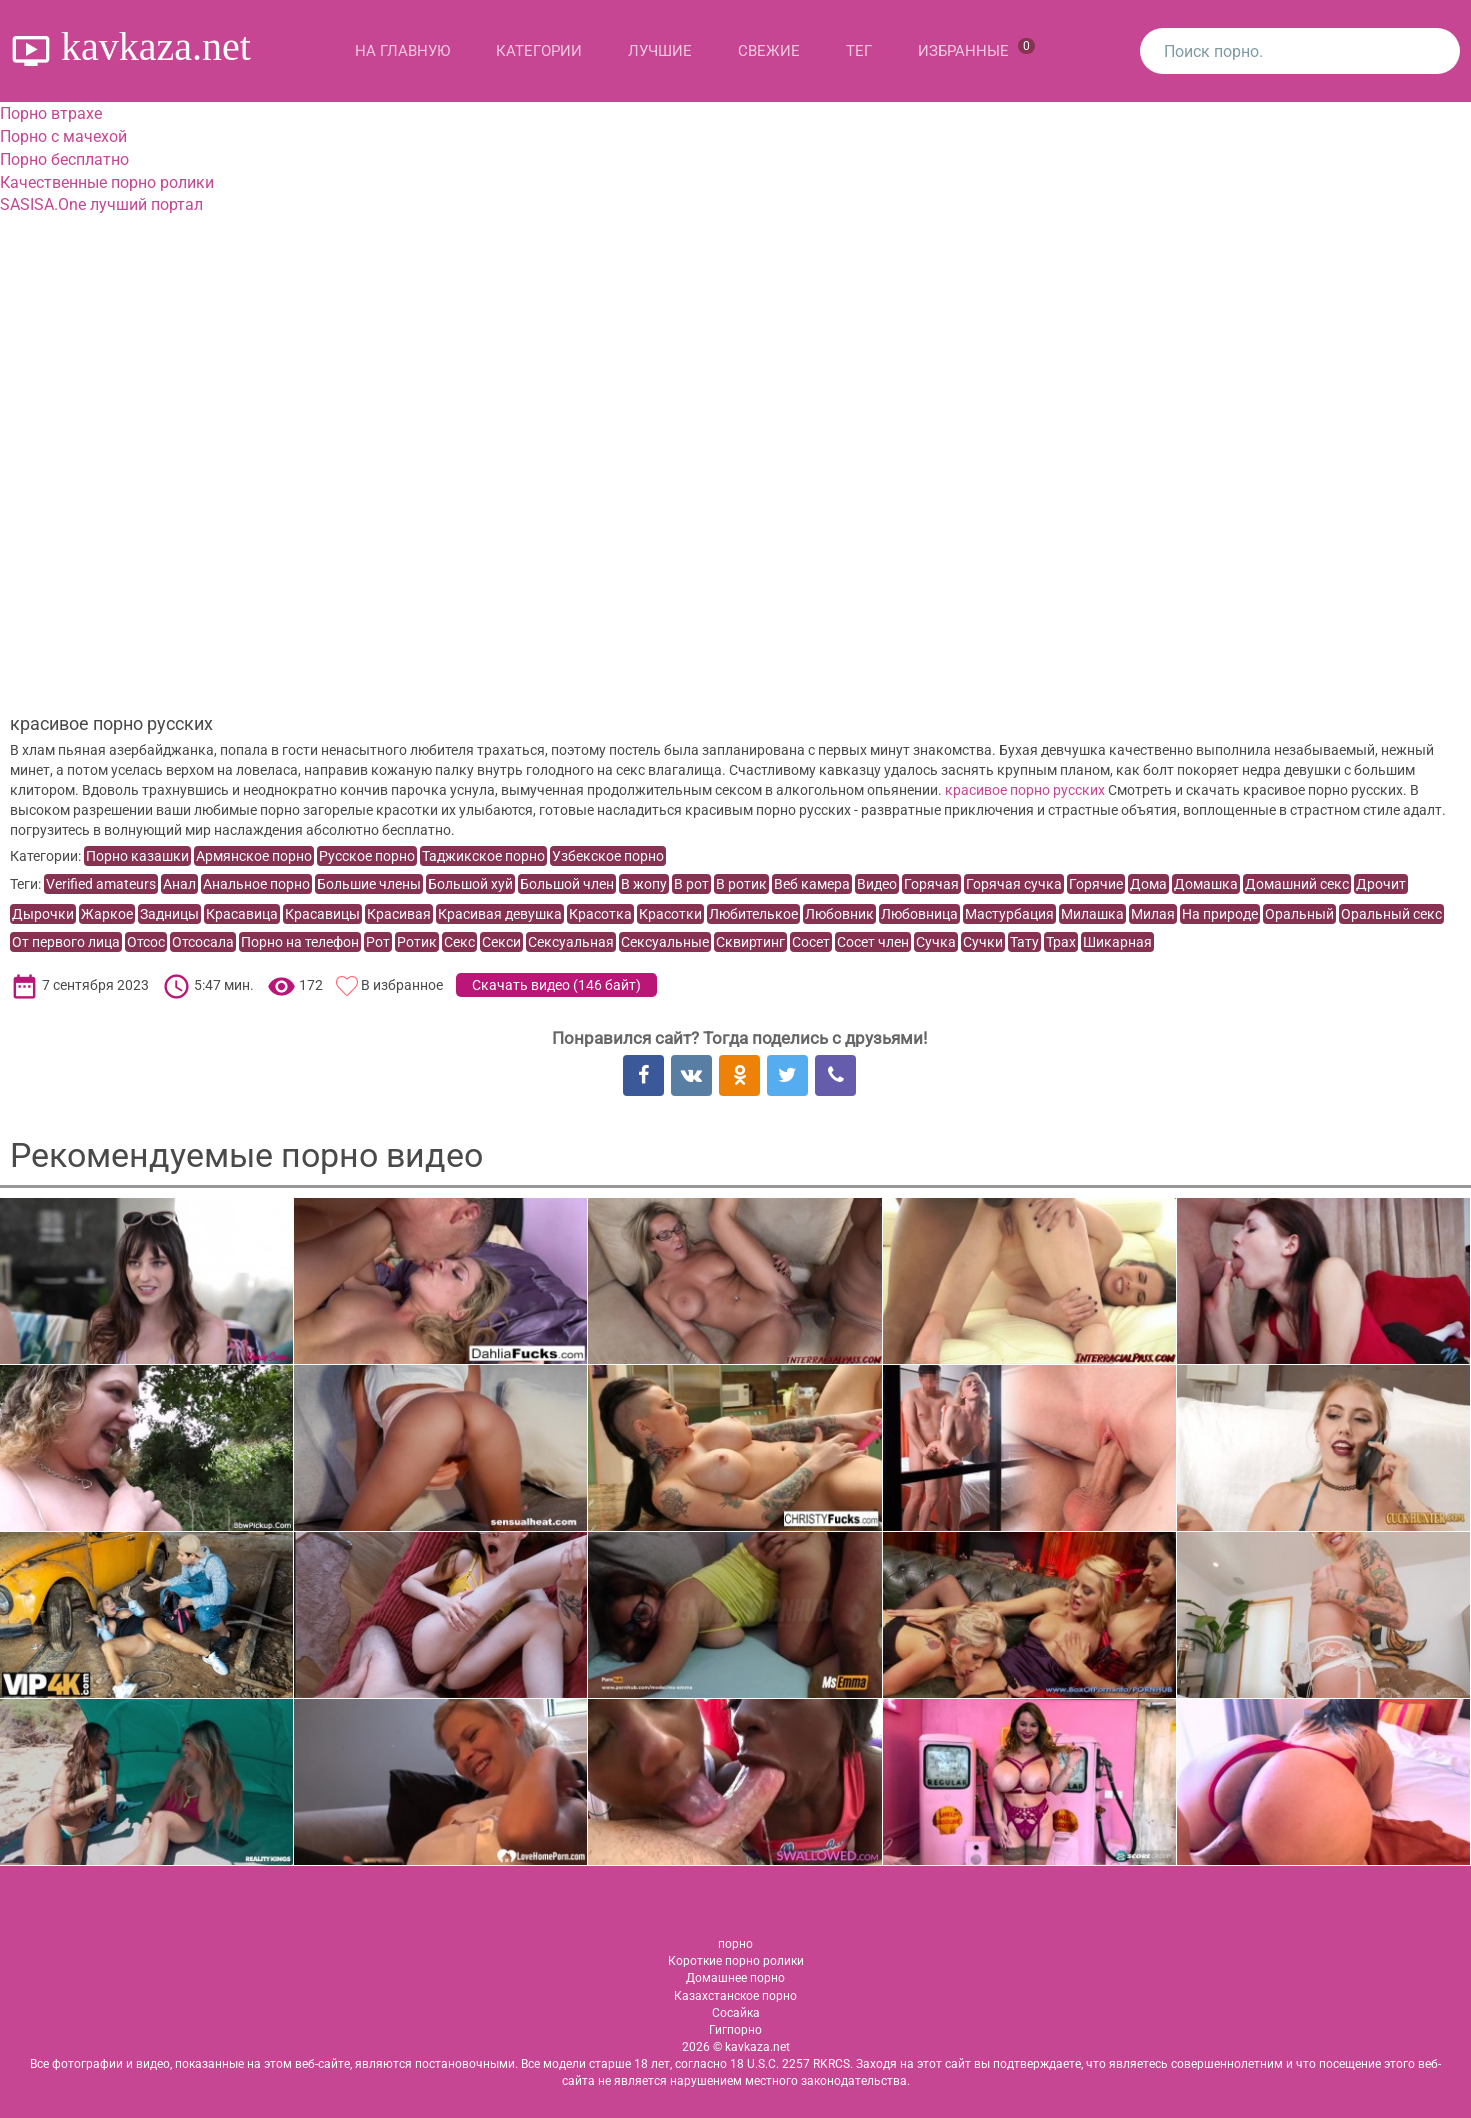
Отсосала (203, 942)
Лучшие (660, 51)
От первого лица (66, 942)
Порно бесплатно (64, 159)
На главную (402, 51)
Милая (1153, 914)
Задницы (169, 914)
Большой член (567, 884)
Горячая (931, 884)
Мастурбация (1009, 914)
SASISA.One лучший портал (101, 204)
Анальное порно (256, 884)
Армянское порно (254, 856)
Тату (1024, 942)
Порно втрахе (51, 113)
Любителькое (753, 914)
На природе (1220, 914)
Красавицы (322, 914)
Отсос (146, 942)
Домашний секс (1297, 884)
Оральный (1299, 914)
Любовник (839, 914)
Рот (378, 942)
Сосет (811, 942)
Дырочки (43, 914)
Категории (539, 51)
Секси (501, 942)
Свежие (769, 51)
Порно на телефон (300, 942)
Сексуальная (571, 942)
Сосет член (873, 942)
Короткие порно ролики (736, 1961)
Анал (179, 884)
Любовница (919, 914)
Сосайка (736, 2013)
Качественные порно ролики (107, 182)
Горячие (1096, 884)
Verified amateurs (101, 884)
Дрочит (1381, 884)
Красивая (399, 914)
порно (735, 1944)
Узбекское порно (608, 856)
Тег (859, 51)
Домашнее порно (735, 1978)
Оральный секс (1391, 914)
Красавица (242, 914)
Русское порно (367, 856)
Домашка (1206, 884)
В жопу (644, 884)
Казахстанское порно (735, 1996)
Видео (877, 884)
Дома (1148, 884)
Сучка (936, 942)
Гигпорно (735, 2030)
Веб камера (812, 884)
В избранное (402, 985)
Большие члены (369, 884)
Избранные (976, 49)
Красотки (670, 914)
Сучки (983, 942)
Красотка (600, 914)
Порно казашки (137, 856)
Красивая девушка (500, 914)
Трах (1061, 942)
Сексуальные (665, 942)
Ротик (417, 942)
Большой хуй (470, 884)
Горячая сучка (1014, 884)
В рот (691, 884)
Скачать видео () (556, 985)
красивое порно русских (1025, 790)
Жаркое (107, 914)
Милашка (1092, 914)
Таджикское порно (483, 856)
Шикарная (1117, 942)
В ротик (741, 884)
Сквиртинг (750, 942)
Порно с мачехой (63, 136)
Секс (459, 942)
